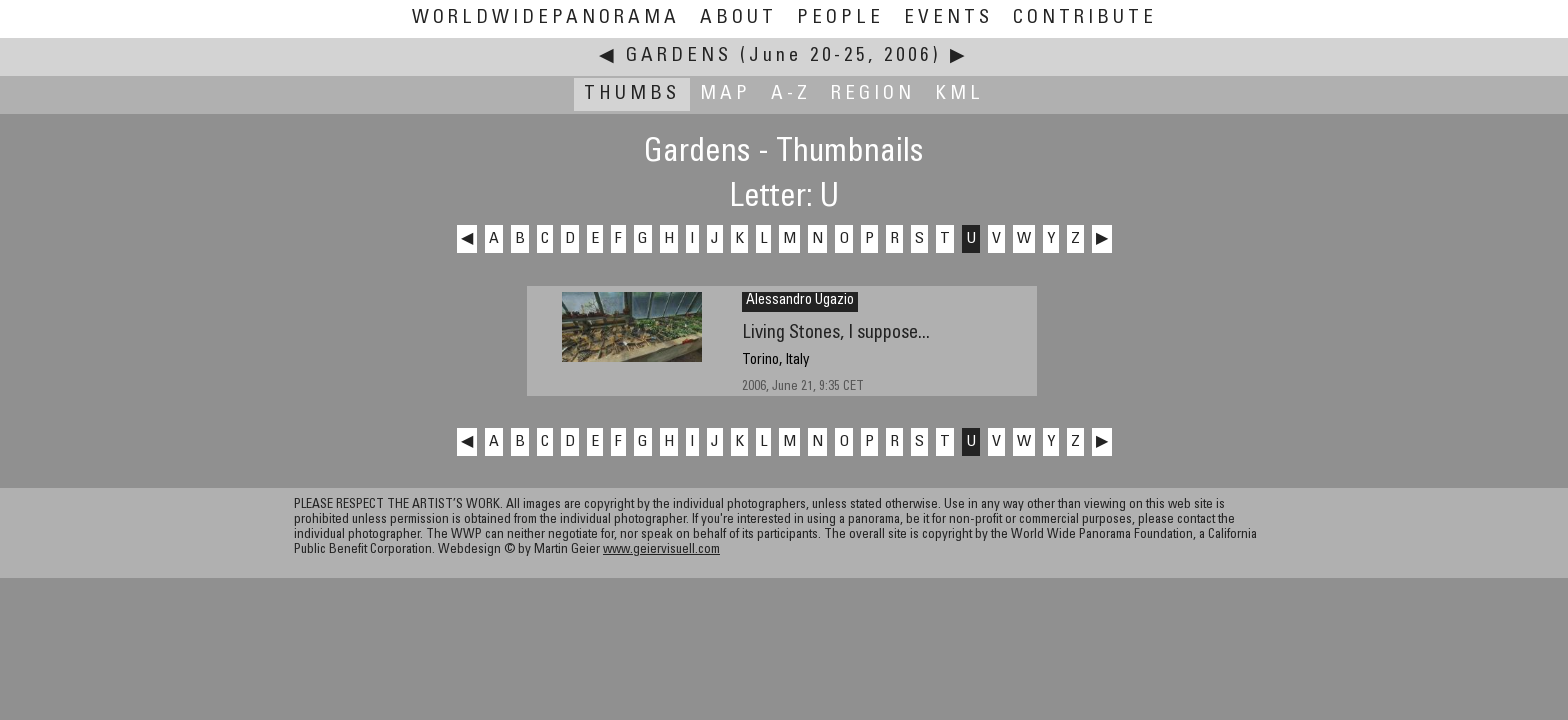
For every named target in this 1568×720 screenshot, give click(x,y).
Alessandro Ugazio (800, 301)
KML (959, 94)
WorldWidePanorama (546, 18)
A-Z (791, 94)
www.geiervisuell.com (661, 550)
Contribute (1085, 18)
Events (948, 18)
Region (873, 94)
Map (725, 94)
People (840, 18)
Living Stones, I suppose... (836, 333)
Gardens (679, 56)
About (738, 18)
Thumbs (632, 94)
